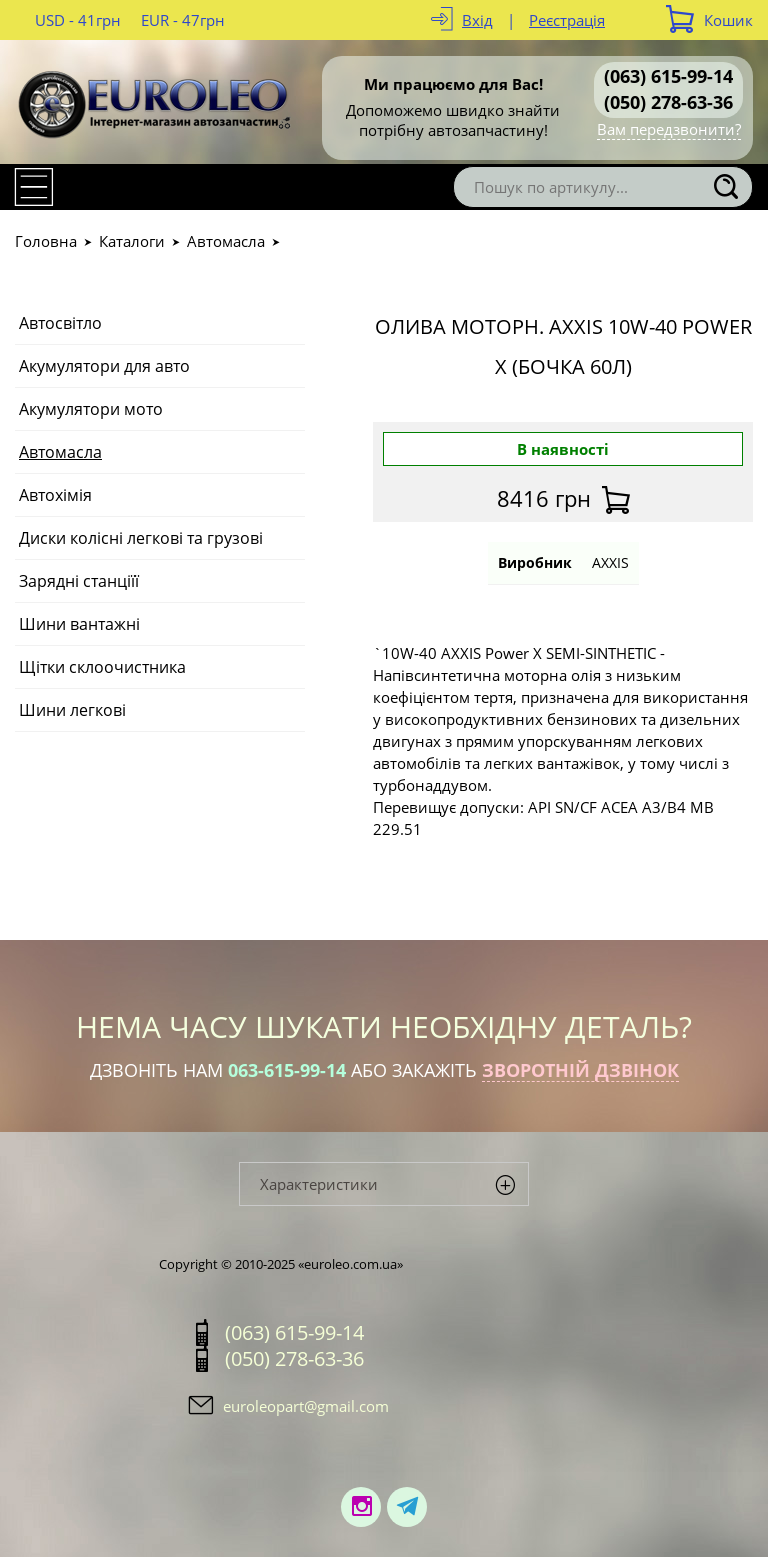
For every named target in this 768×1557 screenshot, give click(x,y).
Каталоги (132, 241)
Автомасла (226, 241)
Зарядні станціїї (79, 581)
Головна (46, 241)
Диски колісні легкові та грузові (141, 538)
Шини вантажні (79, 624)
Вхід (477, 20)
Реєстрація (567, 20)
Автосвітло (60, 323)
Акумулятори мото (91, 409)
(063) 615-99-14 (668, 76)
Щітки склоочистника (102, 667)
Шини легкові (72, 710)
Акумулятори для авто (104, 366)
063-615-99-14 (287, 1070)
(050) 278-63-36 (668, 102)
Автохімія (55, 495)
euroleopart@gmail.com (306, 1406)
